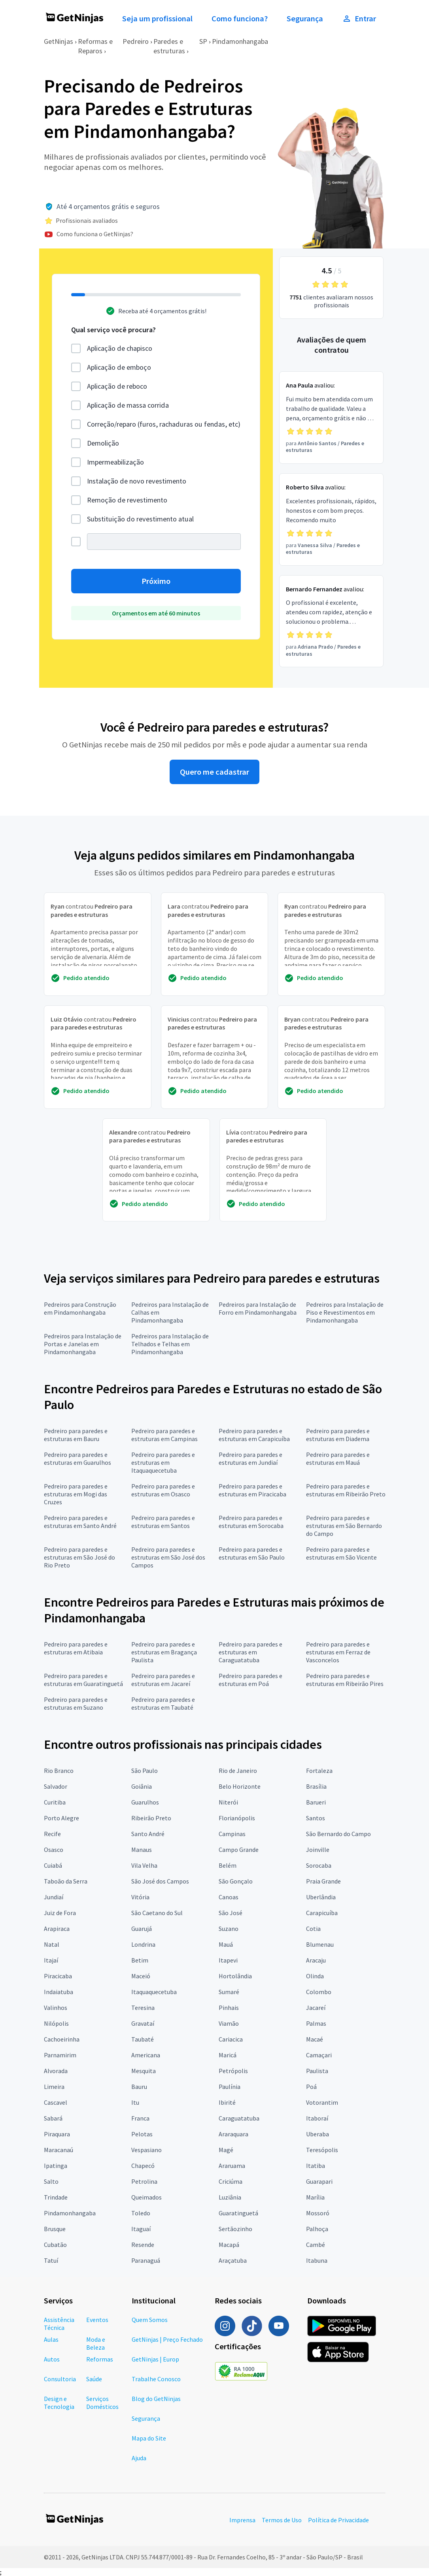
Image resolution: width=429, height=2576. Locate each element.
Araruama (232, 2166)
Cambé (315, 2245)
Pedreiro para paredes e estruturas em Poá (250, 1680)
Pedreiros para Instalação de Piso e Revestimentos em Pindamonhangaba (345, 1312)
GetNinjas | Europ (155, 2359)
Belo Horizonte (240, 1786)
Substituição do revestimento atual (140, 518)
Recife (52, 1834)
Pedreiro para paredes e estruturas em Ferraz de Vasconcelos (338, 1652)
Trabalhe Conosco (156, 2379)
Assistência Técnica (59, 2323)
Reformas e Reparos (95, 46)
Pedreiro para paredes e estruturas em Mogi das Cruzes (76, 1494)
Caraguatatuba (239, 2118)
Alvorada (56, 2071)
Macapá (229, 2245)
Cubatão (55, 2245)
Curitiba (55, 1802)
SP (203, 41)
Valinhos (55, 2008)
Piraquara (57, 2134)
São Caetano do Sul (157, 1913)
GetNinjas (58, 41)
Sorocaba (318, 1865)
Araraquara (233, 2134)
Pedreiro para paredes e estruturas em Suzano (76, 1703)
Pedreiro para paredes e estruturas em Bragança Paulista (164, 1652)
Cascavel (55, 2102)
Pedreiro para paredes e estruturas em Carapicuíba (254, 1435)
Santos (315, 1818)
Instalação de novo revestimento (136, 480)
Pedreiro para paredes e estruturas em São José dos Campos (168, 1557)
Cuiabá (53, 1865)
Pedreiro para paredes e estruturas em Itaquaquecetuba (163, 1462)
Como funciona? (240, 18)
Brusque (55, 2229)
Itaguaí (141, 2229)
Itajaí (51, 1960)
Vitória (140, 1897)
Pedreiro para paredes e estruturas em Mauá (338, 1458)
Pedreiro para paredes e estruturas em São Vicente (341, 1553)
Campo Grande (239, 1849)
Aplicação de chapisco (119, 348)
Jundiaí (53, 1897)
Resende (142, 2245)
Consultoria (60, 2379)
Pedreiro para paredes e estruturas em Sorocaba (251, 1522)
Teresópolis (322, 2150)
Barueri (316, 1802)
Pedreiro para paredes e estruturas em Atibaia (76, 1648)
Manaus (141, 1849)
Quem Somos (150, 2320)
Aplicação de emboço (119, 367)
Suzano (228, 1928)
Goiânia (141, 1786)
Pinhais (229, 2008)
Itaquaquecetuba (154, 1992)
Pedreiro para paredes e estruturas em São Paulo (252, 1553)
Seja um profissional (157, 18)
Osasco (53, 1849)
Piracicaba (58, 1976)
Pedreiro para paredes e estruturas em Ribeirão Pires (345, 1680)
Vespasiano (146, 2150)
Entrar (359, 18)
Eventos (97, 2320)
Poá (311, 2087)
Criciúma (230, 2181)
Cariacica (231, 2039)
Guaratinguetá (238, 2213)
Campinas (232, 1834)
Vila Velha (144, 1865)
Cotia (313, 1928)
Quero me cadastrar (214, 772)
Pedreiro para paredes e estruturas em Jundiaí (250, 1458)
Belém (227, 1865)
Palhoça (317, 2229)
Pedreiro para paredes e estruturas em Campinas (164, 1435)
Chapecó (143, 2166)
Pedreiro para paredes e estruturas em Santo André (80, 1522)
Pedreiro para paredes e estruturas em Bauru (76, 1435)
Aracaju (316, 1960)
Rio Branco (59, 1770)
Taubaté (142, 2039)
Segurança (305, 18)
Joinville (317, 1849)
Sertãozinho (235, 2229)
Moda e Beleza (95, 2343)
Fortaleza (319, 1770)
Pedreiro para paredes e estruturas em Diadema (338, 1435)
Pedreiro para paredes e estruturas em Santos (163, 1522)
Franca (140, 2118)
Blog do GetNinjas (156, 2399)
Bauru (139, 2087)
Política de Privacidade (338, 2520)
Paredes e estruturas (169, 46)
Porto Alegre (61, 1818)
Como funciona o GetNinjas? (95, 234)
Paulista (317, 2071)
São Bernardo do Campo (338, 1834)
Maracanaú (58, 2150)
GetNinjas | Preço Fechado (167, 2339)
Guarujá (141, 1928)
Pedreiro (136, 41)
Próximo (156, 581)
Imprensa (242, 2520)
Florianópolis (237, 1818)
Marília (315, 2197)
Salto (51, 2181)
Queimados (146, 2197)
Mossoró (317, 2213)
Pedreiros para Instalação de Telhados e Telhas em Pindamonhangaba (170, 1344)
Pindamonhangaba (240, 41)
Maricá (227, 2055)
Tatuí (51, 2260)
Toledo (140, 2213)
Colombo (318, 1992)
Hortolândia (235, 1976)
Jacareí (315, 2008)
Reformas (99, 2359)
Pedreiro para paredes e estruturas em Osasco (163, 1490)
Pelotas (142, 2134)
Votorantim (322, 2102)
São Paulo (144, 1770)
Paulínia (229, 2087)
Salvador (55, 1786)
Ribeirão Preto (151, 1818)
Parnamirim (60, 2055)
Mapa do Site (149, 2438)
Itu (135, 2102)
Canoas (228, 1897)
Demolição (103, 443)
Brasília (316, 1786)
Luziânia (230, 2197)
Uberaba (317, 2134)
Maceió (140, 1976)
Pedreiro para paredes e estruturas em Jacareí (163, 1680)
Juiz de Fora (60, 1913)
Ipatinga (55, 2166)
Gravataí (142, 2023)
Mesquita (143, 2071)
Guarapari (319, 2181)
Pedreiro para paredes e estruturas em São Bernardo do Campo (344, 1525)
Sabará (53, 2118)
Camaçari (319, 2055)
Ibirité (227, 2102)
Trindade (56, 2197)
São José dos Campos (160, 1881)
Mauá (226, 1944)
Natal (51, 1944)
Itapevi (228, 1960)
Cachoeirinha (61, 2039)
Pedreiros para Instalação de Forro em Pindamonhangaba (258, 1308)
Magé (226, 2150)
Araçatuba (233, 2260)
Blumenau (320, 1944)
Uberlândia (321, 1897)
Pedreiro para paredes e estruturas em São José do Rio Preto (79, 1557)
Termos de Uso (282, 2520)
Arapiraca (57, 1928)
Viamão (229, 2023)
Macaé (314, 2039)
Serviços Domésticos (102, 2402)
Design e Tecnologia (59, 2402)
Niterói (228, 1802)
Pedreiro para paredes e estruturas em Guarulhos (77, 1458)
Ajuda (139, 2458)
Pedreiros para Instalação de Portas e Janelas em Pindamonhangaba (82, 1344)
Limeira (54, 2087)
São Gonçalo (236, 1881)
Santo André (147, 1834)
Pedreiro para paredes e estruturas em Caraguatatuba (250, 1652)
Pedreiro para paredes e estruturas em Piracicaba (252, 1490)
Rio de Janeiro (238, 1770)
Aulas (51, 2339)
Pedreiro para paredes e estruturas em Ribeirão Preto (346, 1490)
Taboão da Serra (65, 1881)
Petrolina (144, 2181)
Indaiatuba (58, 1992)
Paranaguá (145, 2260)
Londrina (143, 1944)
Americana (145, 2055)
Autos (52, 2359)
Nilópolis (56, 2023)
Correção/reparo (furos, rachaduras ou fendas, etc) (163, 424)
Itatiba (315, 2166)
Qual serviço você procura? (113, 329)
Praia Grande (323, 1881)
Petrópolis (233, 2071)
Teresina (143, 2008)
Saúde (94, 2379)
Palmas (316, 2023)
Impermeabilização (115, 462)
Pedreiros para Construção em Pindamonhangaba (80, 1308)
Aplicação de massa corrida (128, 405)
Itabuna (316, 2260)
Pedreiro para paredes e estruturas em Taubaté (163, 1703)
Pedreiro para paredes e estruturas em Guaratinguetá (83, 1680)
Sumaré (229, 1992)
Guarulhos (145, 1802)
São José (230, 1913)
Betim (139, 1960)
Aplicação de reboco (117, 386)
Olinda (315, 1976)
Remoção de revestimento (127, 499)
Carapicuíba (322, 1913)
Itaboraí (317, 2118)
